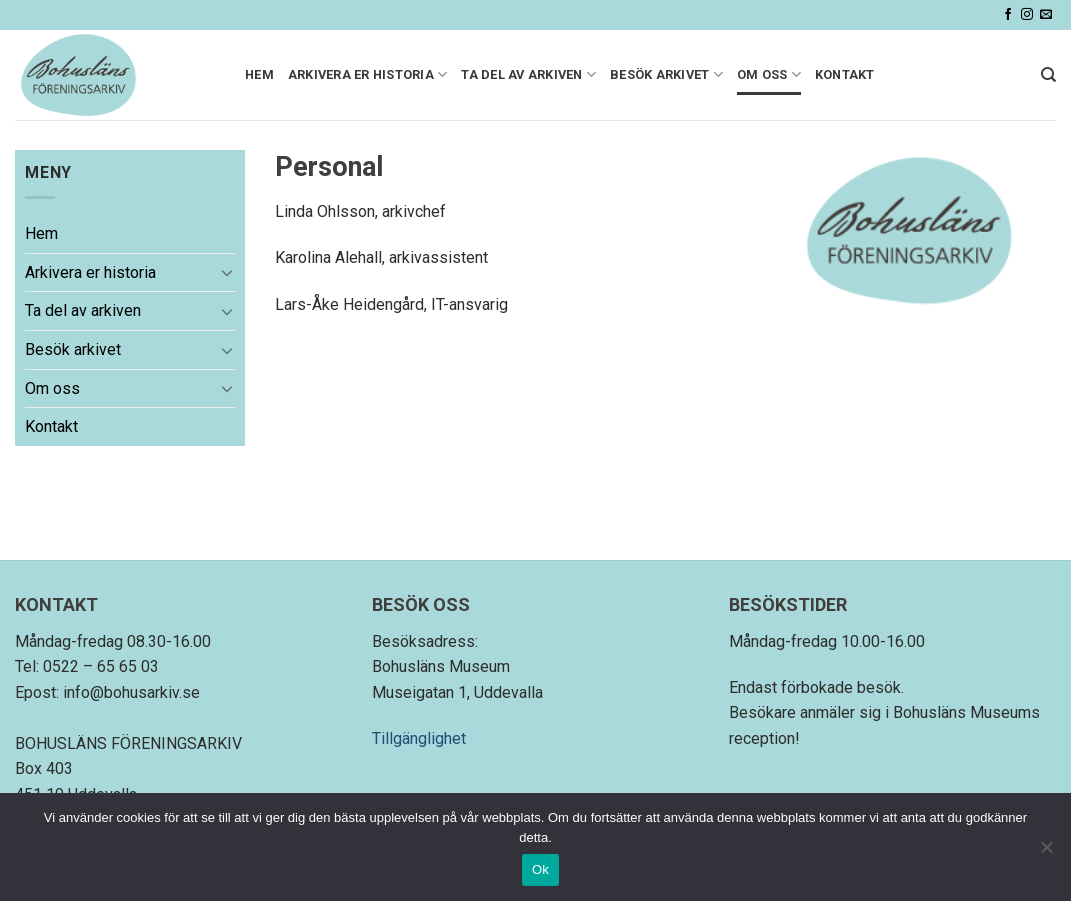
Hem (259, 74)
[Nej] (1046, 853)
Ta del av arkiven (528, 74)
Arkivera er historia (368, 74)
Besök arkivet (666, 74)
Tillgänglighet (419, 738)
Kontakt (845, 74)
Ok (540, 869)
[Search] (1048, 75)
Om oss (769, 74)
